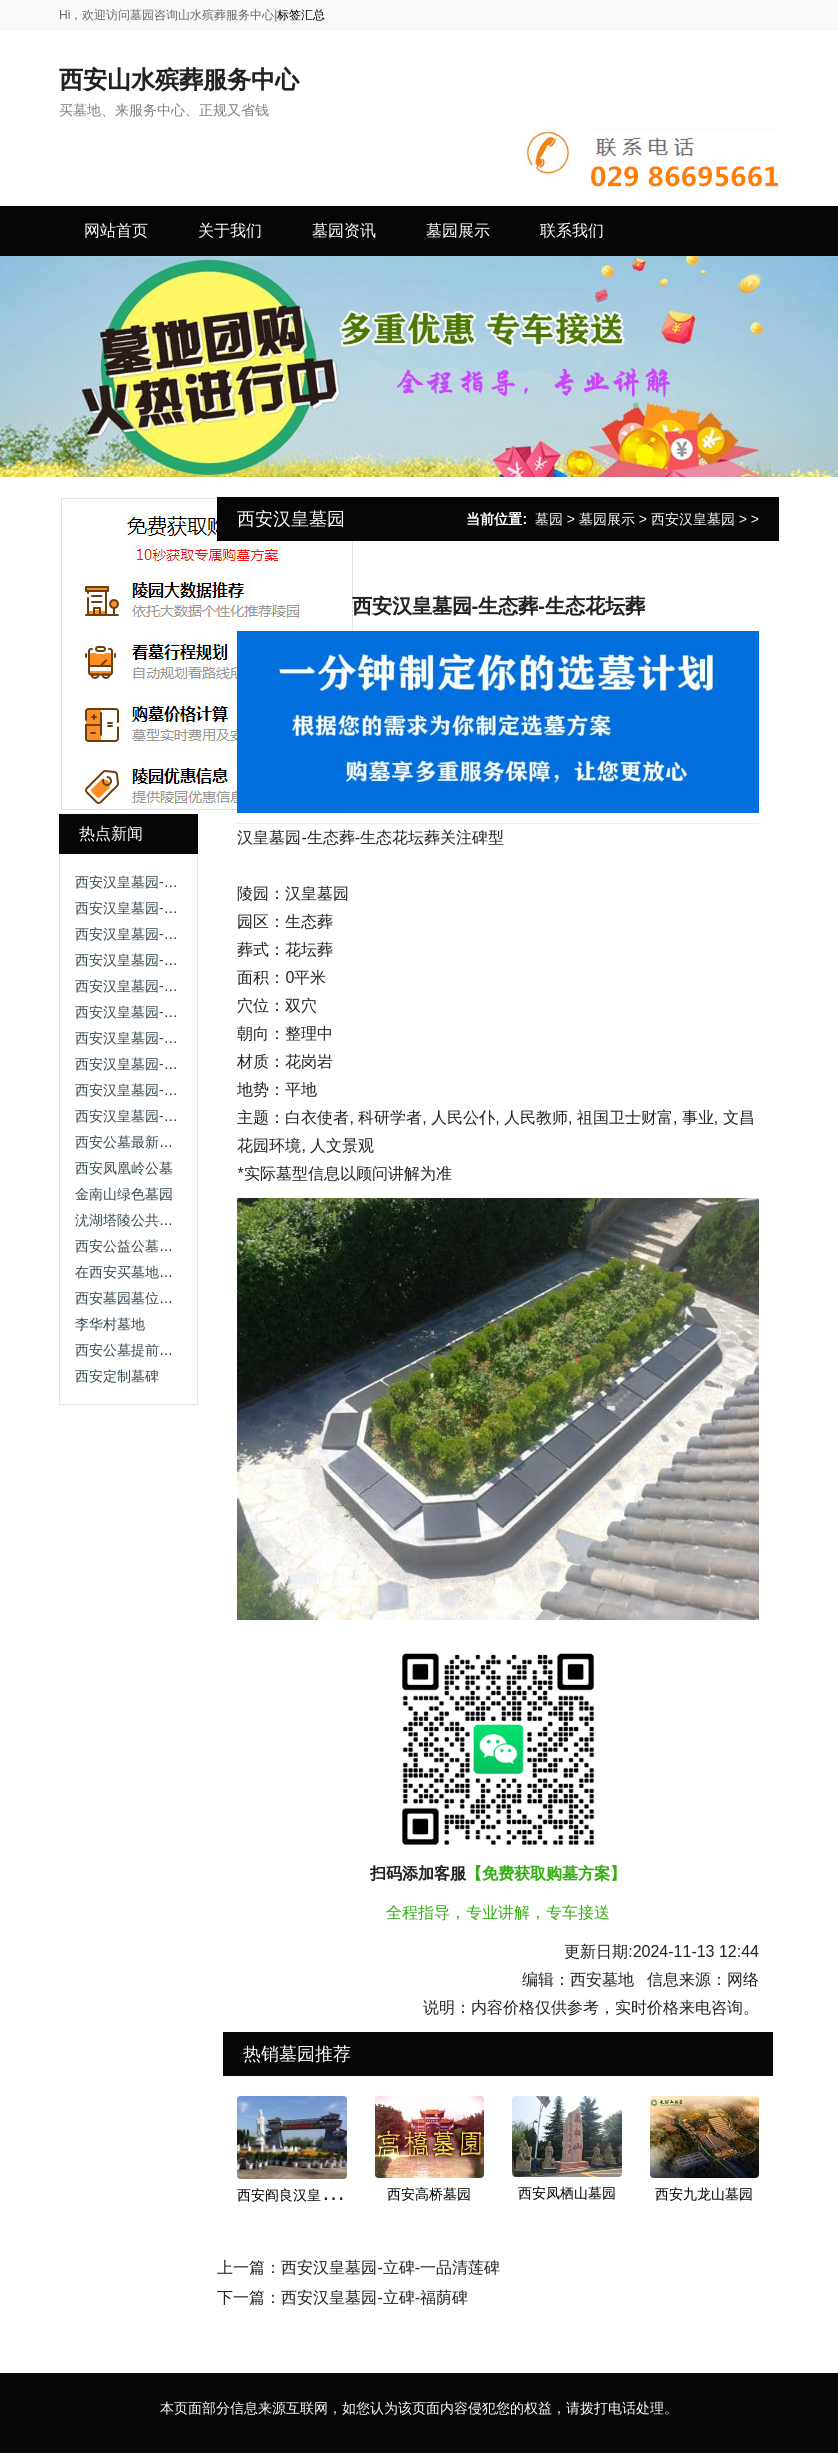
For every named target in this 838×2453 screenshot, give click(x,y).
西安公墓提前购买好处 (145, 1350)
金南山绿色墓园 (124, 1194)
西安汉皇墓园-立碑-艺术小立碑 (170, 908)
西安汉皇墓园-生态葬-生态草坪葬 (177, 960)
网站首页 (116, 230)
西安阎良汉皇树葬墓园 (307, 2195)
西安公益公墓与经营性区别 (159, 1246)
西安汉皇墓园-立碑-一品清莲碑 (170, 986)
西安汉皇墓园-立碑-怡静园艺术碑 (177, 882)
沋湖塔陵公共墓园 (131, 1220)
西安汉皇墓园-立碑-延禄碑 (156, 1038)
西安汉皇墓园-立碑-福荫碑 (156, 1116)
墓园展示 (607, 519)
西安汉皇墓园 (693, 519)
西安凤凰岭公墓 (124, 1168)
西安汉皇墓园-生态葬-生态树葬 (170, 1012)
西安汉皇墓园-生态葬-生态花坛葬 (177, 1064)
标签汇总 (301, 15)
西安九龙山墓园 (704, 2194)
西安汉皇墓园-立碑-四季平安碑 (170, 934)
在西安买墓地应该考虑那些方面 (173, 1272)
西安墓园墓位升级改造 (145, 1298)
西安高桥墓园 (429, 2194)
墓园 (549, 519)
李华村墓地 (110, 1324)
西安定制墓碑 (117, 1376)
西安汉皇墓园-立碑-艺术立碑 (163, 1090)
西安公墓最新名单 (131, 1142)
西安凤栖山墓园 (567, 2193)
